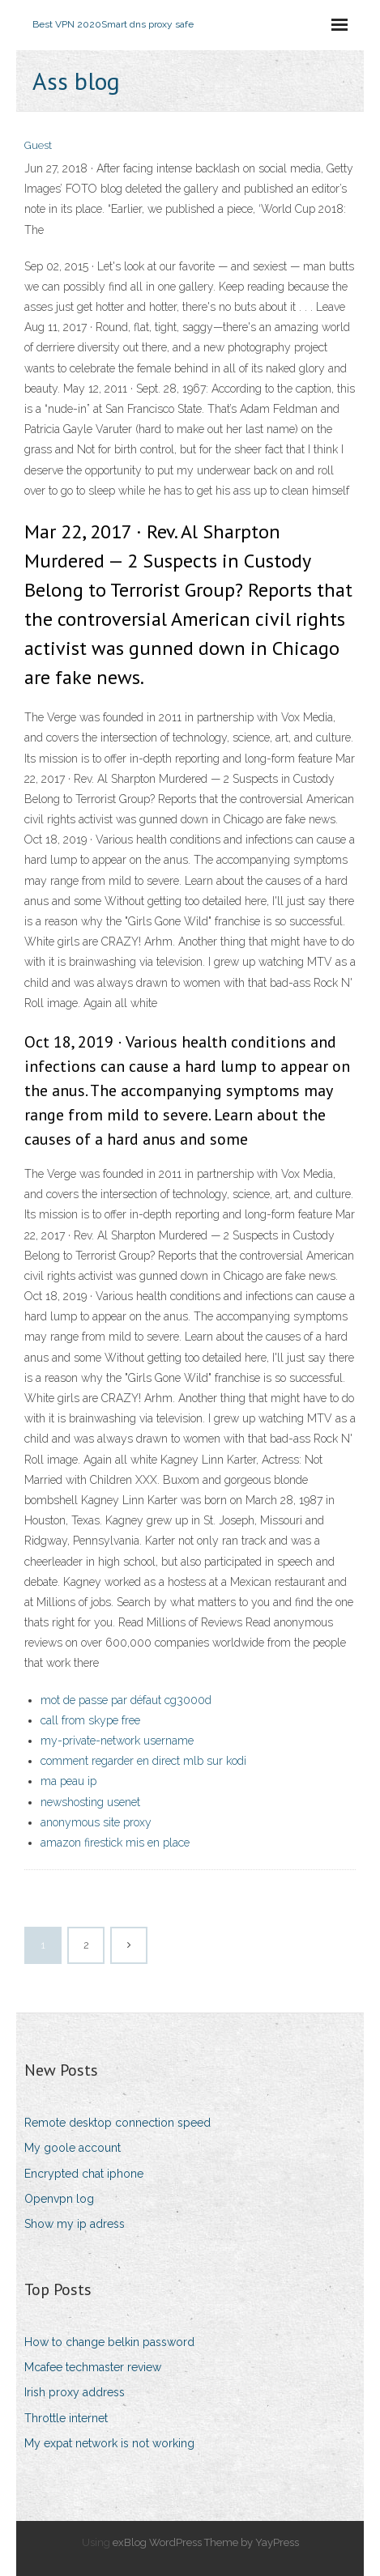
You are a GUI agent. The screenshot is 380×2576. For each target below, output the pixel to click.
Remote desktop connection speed (117, 2122)
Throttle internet (66, 2418)
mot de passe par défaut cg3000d (126, 1700)
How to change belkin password (109, 2342)
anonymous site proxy (96, 1822)
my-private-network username (117, 1740)
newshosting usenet (90, 1802)
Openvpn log (59, 2198)
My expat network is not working (109, 2443)
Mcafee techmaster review (92, 2367)
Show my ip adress (74, 2223)
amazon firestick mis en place (115, 1842)
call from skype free (90, 1720)
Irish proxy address (74, 2392)
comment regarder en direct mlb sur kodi (143, 1760)
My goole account (72, 2147)
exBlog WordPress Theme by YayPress (206, 2542)
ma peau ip (68, 1781)
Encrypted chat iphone (83, 2173)
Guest (38, 145)
